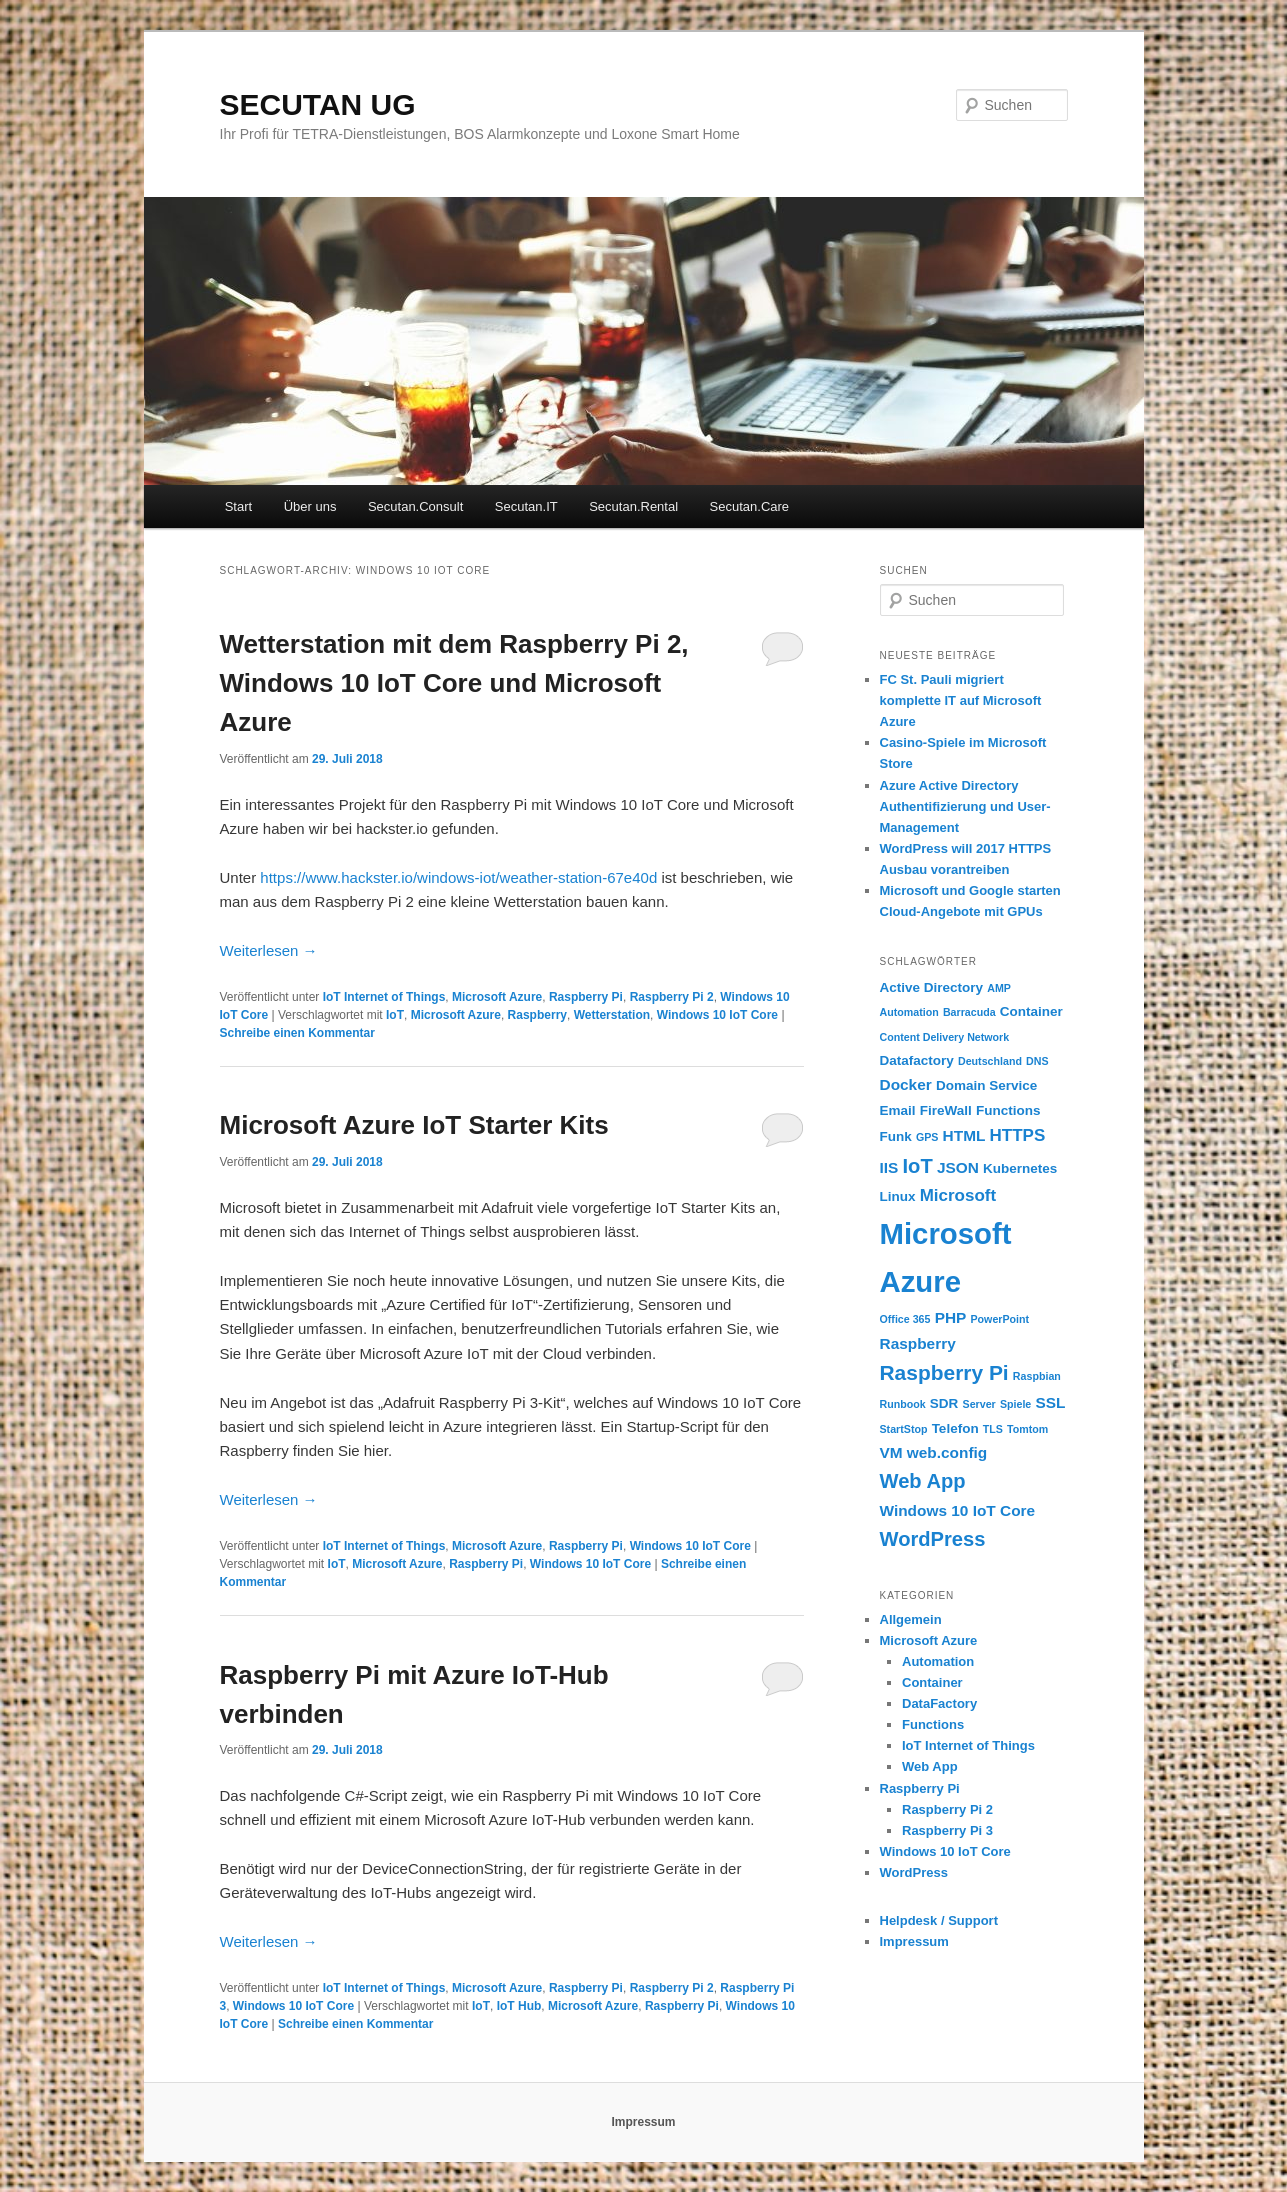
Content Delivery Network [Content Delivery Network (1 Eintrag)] (945, 1037)
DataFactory (939, 1703)
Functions (933, 1724)
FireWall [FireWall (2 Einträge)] (946, 1110)
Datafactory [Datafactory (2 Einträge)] (917, 1060)
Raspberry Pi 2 (672, 997)
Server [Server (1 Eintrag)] (979, 1404)
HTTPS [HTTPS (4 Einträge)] (1018, 1135)
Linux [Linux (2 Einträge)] (898, 1196)
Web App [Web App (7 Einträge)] (923, 1481)
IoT (395, 1015)
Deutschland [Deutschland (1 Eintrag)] (990, 1061)
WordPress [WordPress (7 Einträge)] (933, 1539)
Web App (930, 1766)
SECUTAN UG (318, 104)
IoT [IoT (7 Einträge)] (918, 1166)
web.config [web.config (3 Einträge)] (947, 1452)
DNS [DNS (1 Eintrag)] (1037, 1061)
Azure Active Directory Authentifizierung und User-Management (965, 806)
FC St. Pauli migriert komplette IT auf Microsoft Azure (961, 700)
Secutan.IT (526, 506)
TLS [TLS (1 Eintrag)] (993, 1429)
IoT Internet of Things (384, 997)
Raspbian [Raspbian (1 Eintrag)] (1037, 1376)
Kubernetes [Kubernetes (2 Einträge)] (1020, 1168)
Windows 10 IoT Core (717, 1015)
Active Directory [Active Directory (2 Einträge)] (932, 987)
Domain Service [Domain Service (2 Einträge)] (986, 1085)
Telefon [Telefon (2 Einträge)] (955, 1428)
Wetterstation (612, 1015)
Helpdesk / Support (939, 1920)
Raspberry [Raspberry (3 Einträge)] (918, 1343)
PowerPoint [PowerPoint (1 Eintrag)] (999, 1319)
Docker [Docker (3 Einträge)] (906, 1084)
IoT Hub (519, 2006)
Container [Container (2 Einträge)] (1031, 1011)
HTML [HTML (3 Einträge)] (964, 1135)
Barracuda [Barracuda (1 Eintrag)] (969, 1012)
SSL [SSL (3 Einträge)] (1050, 1402)
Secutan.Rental (633, 506)
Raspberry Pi (586, 997)
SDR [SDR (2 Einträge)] (944, 1403)
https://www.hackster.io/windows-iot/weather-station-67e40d (458, 877)
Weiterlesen (269, 950)
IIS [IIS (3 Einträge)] (889, 1167)
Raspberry (537, 1015)
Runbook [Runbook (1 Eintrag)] (903, 1404)
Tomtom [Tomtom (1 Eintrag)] (1027, 1429)
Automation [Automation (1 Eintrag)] (909, 1012)
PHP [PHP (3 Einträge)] (951, 1317)
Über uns (310, 506)
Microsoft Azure (497, 997)
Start (238, 506)
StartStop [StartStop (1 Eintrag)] (904, 1429)
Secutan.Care (750, 506)
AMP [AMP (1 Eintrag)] (999, 988)
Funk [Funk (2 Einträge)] (896, 1136)
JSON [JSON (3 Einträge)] (958, 1167)
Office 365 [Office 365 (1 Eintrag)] (905, 1319)
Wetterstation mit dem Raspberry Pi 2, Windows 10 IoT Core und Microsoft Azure (454, 683)
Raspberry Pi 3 (947, 1830)
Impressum (914, 1941)
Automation (938, 1661)
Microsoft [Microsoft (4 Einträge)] (958, 1195)
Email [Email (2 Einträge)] (898, 1110)
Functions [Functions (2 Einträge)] (1008, 1110)
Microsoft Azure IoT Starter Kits (414, 1125)
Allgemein (911, 1619)
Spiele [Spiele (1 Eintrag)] (1015, 1404)
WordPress (914, 1872)
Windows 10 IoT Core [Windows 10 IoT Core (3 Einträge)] (958, 1510)
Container (932, 1682)
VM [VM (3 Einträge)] (891, 1452)
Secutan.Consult (415, 506)
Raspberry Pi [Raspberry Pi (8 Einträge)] (944, 1372)
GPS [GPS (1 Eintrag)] (927, 1137)
